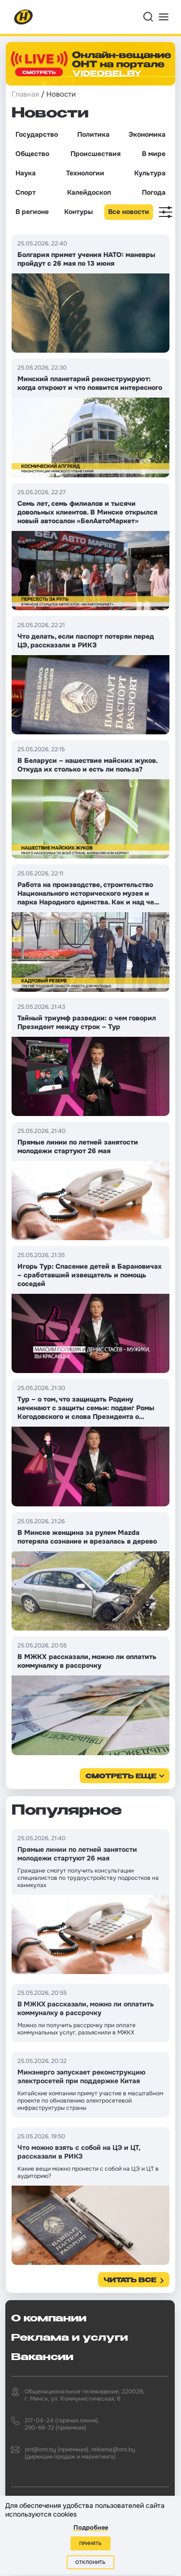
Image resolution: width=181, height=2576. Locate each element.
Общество (32, 153)
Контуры (78, 211)
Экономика (147, 134)
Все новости (128, 211)
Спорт (25, 192)
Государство (36, 134)
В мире (154, 153)
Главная (25, 94)
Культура (150, 173)
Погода (154, 192)
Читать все (130, 2280)
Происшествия (95, 153)
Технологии (85, 173)
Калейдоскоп (89, 192)
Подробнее (90, 2527)
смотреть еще (120, 1777)
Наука (25, 173)
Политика (93, 134)
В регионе (32, 211)
